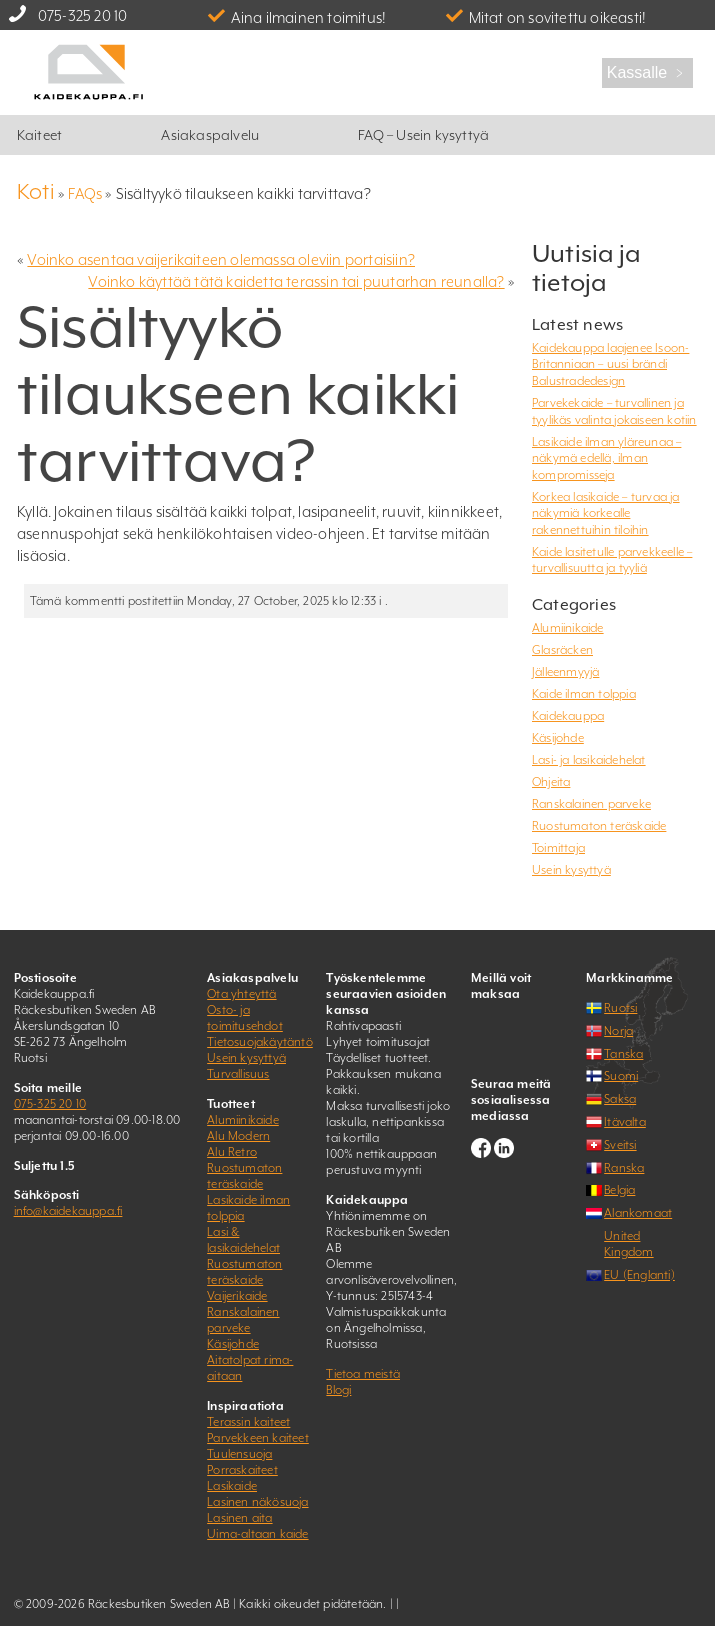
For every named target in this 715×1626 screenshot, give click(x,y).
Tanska (623, 1054)
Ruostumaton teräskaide (599, 826)
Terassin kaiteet (248, 1422)
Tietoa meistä (363, 1374)
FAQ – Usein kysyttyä (423, 135)
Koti (36, 191)
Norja (618, 1031)
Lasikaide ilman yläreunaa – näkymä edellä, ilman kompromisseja (606, 458)
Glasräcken (562, 650)
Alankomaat (638, 1213)
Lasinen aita (239, 1518)
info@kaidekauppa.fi (68, 1211)
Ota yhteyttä (241, 994)
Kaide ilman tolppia (584, 694)
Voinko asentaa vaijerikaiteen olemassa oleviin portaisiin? (221, 259)
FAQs (85, 193)
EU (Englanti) (639, 1275)
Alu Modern (238, 1136)
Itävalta (625, 1122)
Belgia (619, 1190)
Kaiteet (39, 135)
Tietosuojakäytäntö (260, 1042)
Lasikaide (232, 1486)
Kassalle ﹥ (647, 72)
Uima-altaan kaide (257, 1534)
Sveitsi (620, 1145)
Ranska (624, 1168)
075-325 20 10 (83, 15)
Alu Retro (232, 1152)
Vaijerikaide (237, 1296)
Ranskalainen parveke (591, 804)
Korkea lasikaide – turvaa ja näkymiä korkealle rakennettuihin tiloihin (606, 513)
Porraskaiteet (242, 1470)
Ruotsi (620, 1008)
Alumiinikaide (568, 628)
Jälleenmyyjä (565, 672)
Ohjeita (551, 782)
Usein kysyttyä (571, 870)
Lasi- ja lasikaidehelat (589, 760)
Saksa (620, 1099)
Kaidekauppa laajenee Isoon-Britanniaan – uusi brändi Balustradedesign (610, 364)
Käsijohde (558, 738)
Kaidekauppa (568, 716)
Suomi (621, 1076)
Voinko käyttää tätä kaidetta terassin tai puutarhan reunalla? (296, 281)
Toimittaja (558, 848)
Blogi (338, 1390)
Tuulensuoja (239, 1454)
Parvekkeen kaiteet (258, 1438)
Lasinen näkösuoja (257, 1502)
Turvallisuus (238, 1074)
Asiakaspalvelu (210, 135)
